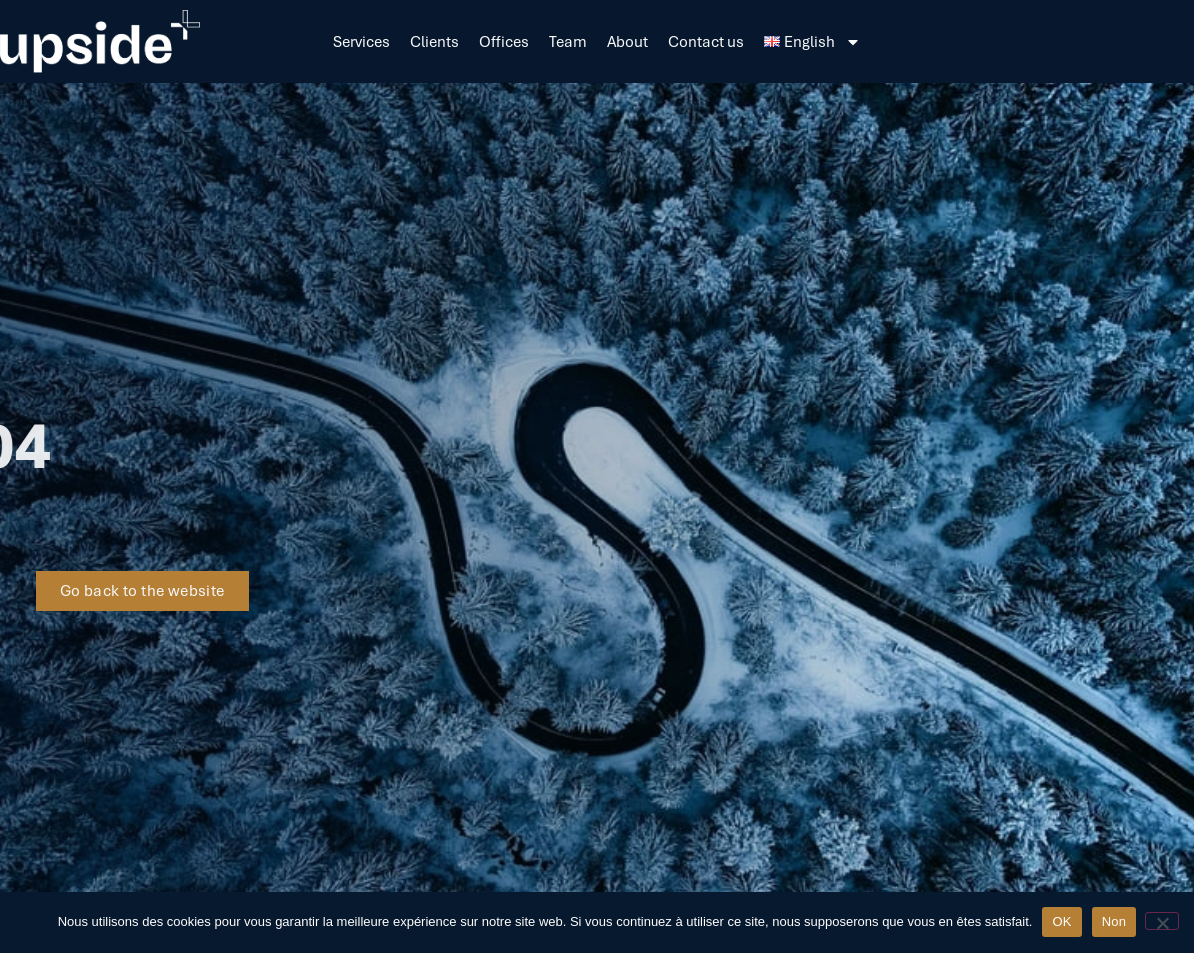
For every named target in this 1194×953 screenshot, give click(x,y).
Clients (434, 42)
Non (1114, 921)
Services (361, 42)
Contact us (706, 42)
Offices (504, 42)
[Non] (1162, 921)
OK (1061, 921)
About (627, 42)
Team (568, 42)
